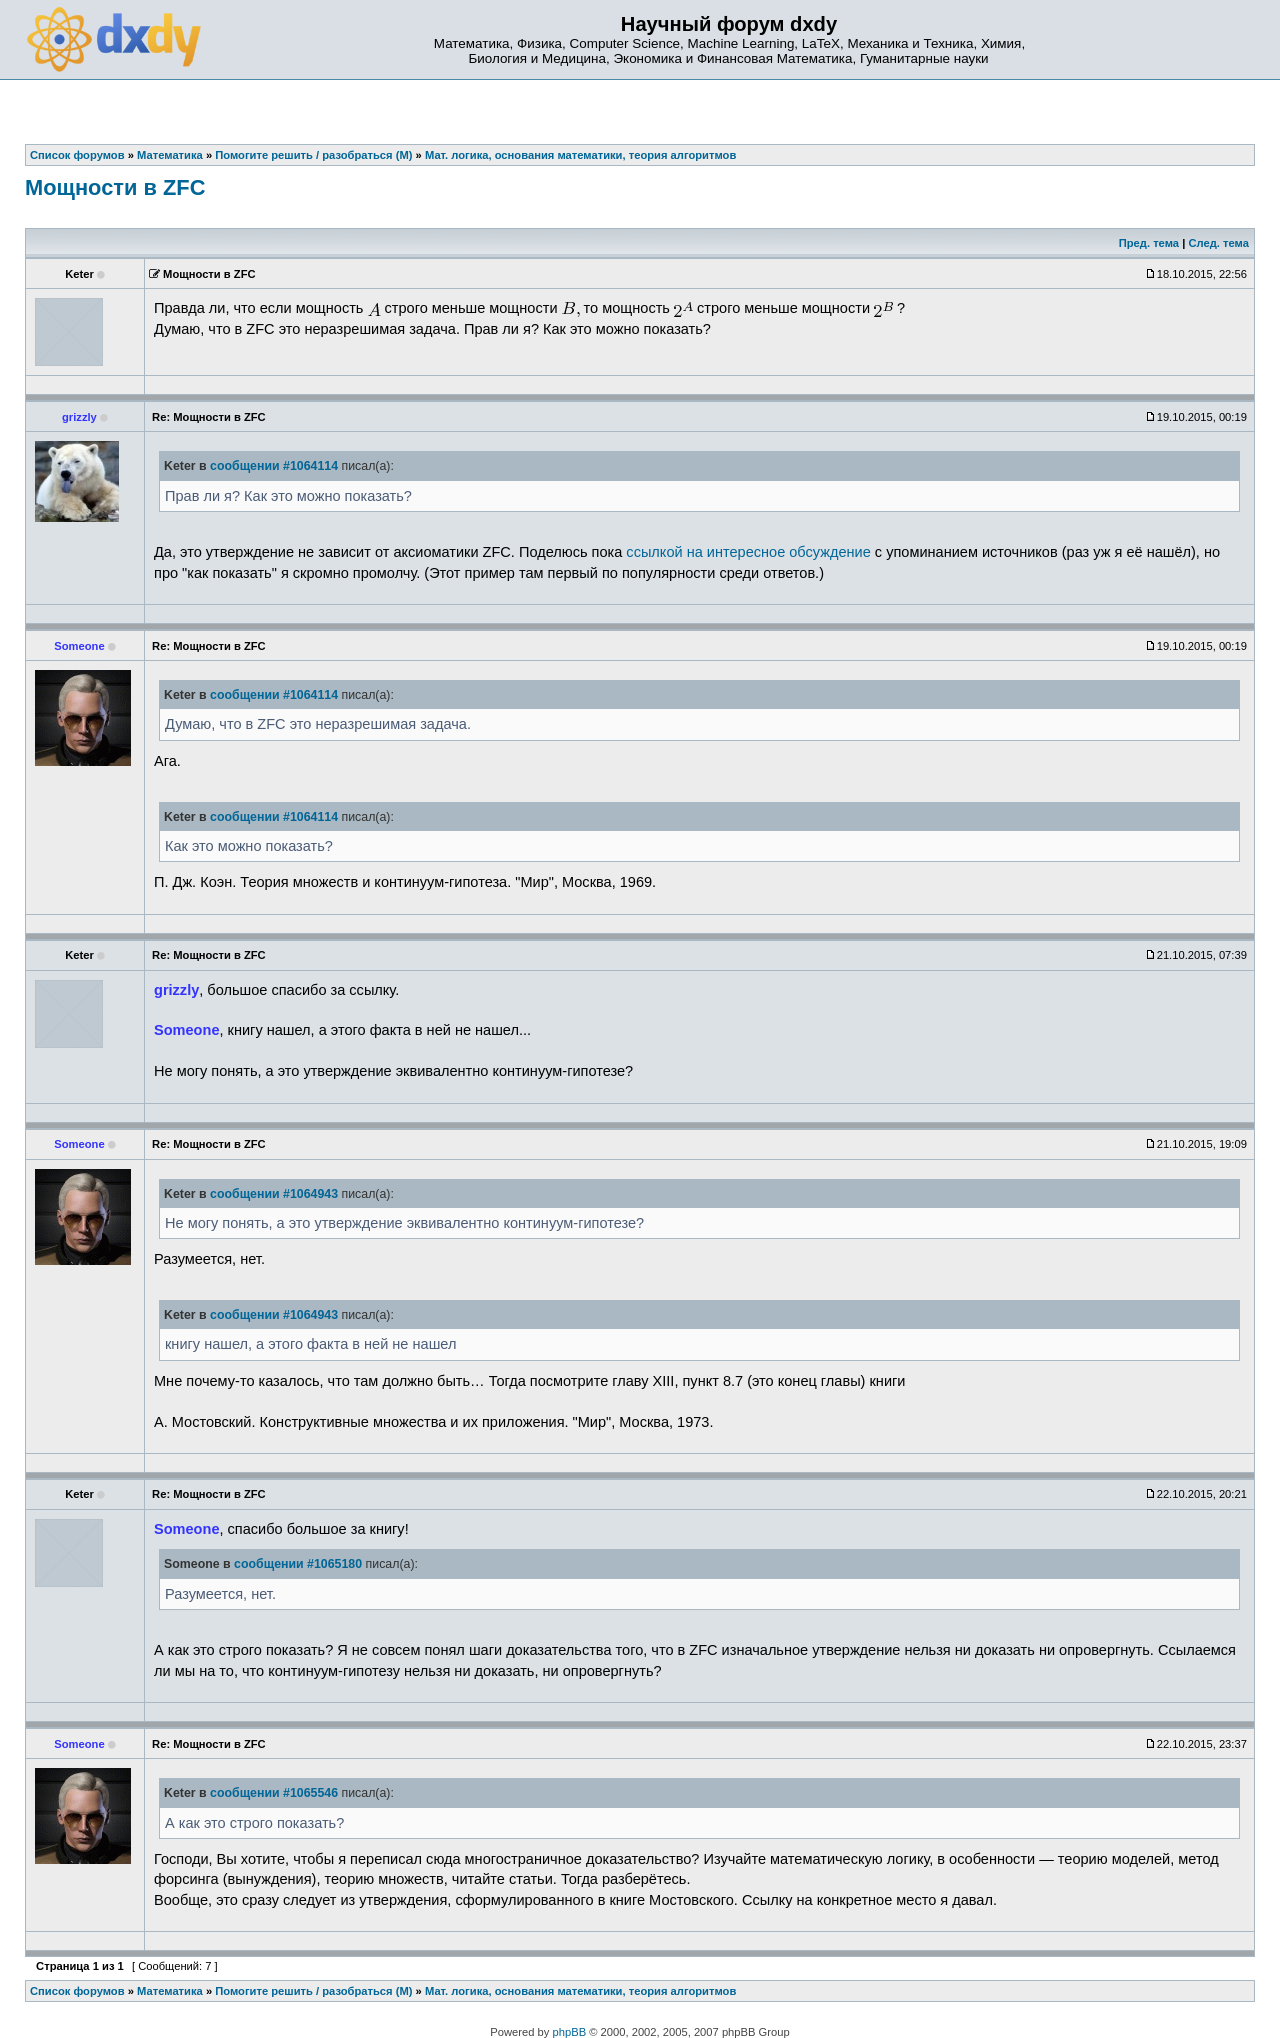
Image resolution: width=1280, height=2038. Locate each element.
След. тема (1218, 243)
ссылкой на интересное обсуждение (748, 552)
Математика (170, 1991)
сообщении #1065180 (298, 1564)
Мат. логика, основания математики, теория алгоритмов (580, 1991)
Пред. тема (1149, 243)
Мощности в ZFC (115, 187)
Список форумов (77, 1991)
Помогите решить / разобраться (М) (313, 1991)
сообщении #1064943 (274, 1194)
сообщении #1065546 (274, 1793)
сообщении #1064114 (274, 466)
